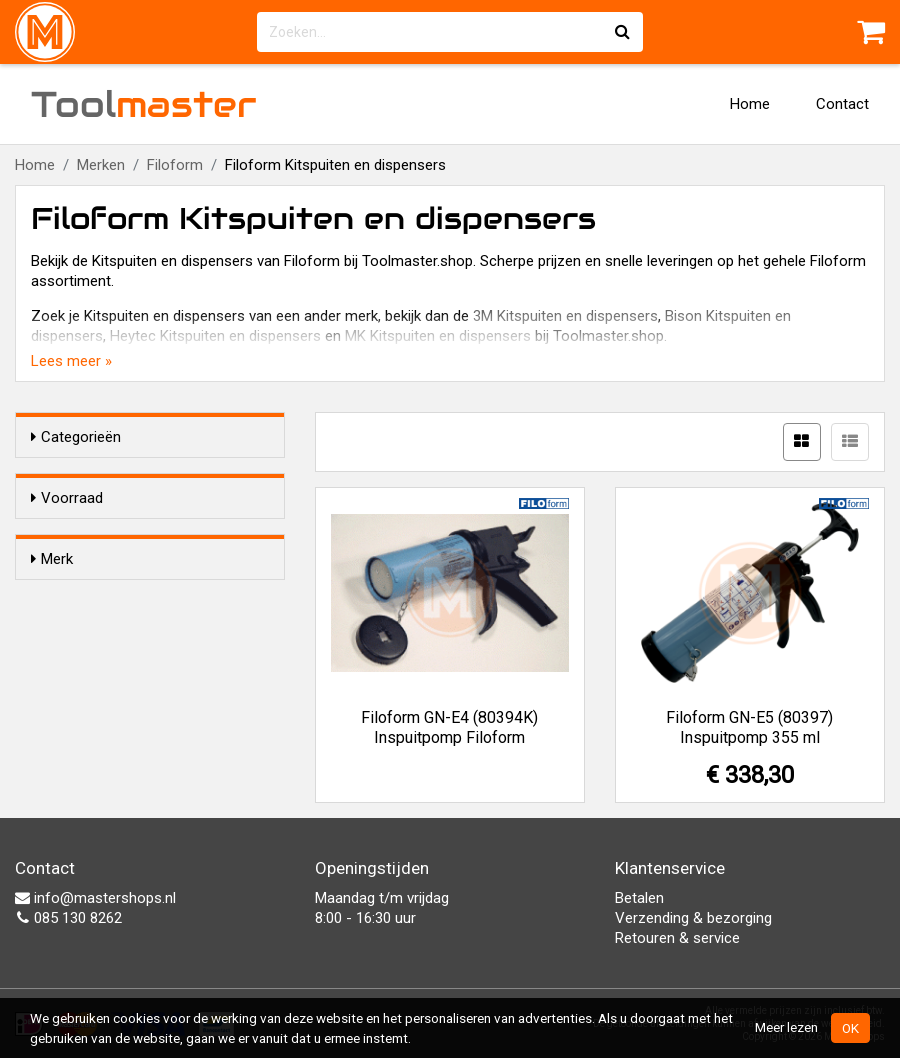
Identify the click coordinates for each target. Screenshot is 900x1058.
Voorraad (67, 498)
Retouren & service (677, 938)
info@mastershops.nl (95, 898)
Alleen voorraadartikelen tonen (161, 536)
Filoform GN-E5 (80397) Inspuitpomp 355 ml (749, 727)
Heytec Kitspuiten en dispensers (215, 336)
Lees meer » (71, 361)
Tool (144, 104)
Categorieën (76, 437)
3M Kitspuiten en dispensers (565, 316)
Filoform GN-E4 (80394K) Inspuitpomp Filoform (449, 727)
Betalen (639, 898)
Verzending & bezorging (693, 918)
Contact (842, 104)
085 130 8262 (68, 918)
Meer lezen (786, 1027)
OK (850, 1028)
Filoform (175, 165)
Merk (52, 595)
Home (750, 104)
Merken (101, 165)
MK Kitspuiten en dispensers (438, 336)
